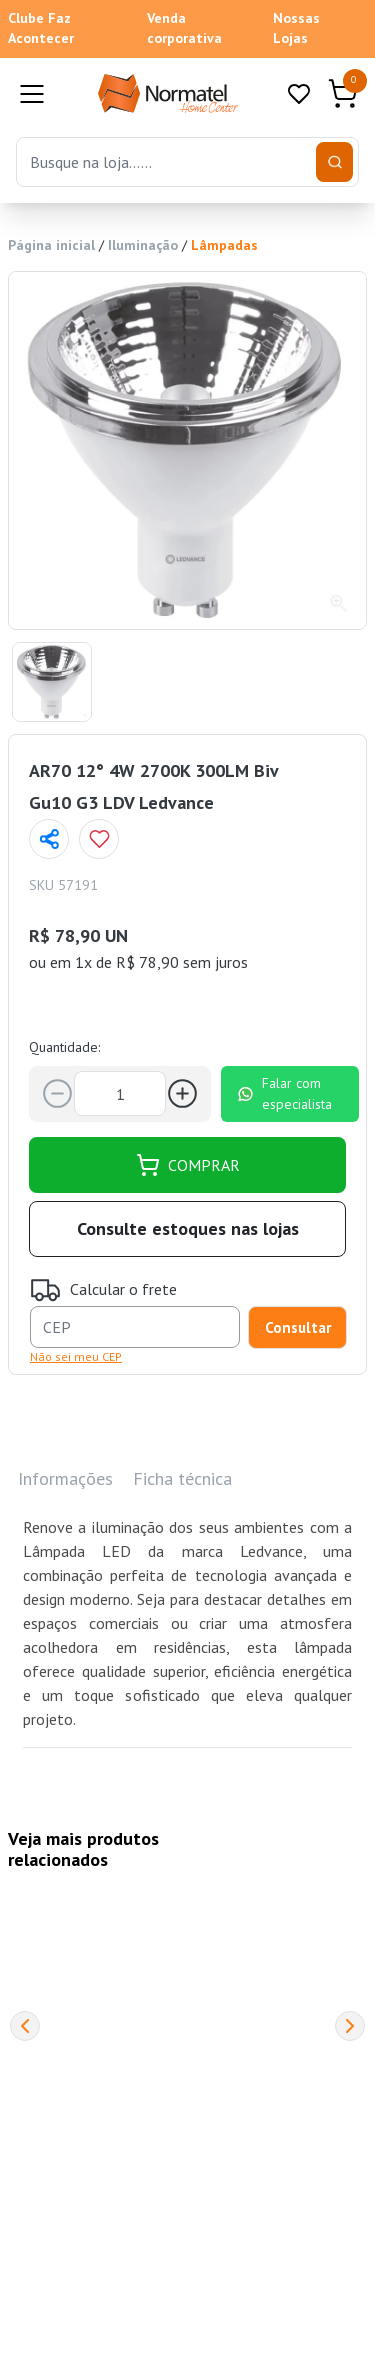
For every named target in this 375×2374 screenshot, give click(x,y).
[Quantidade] (120, 1093)
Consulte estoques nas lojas (188, 1228)
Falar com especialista (284, 1093)
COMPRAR (188, 1165)
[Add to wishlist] (99, 839)
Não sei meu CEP (76, 1356)
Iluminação (143, 245)
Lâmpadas (224, 245)
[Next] (350, 2026)
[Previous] (25, 2026)
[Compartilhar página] (49, 839)
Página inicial (51, 245)
